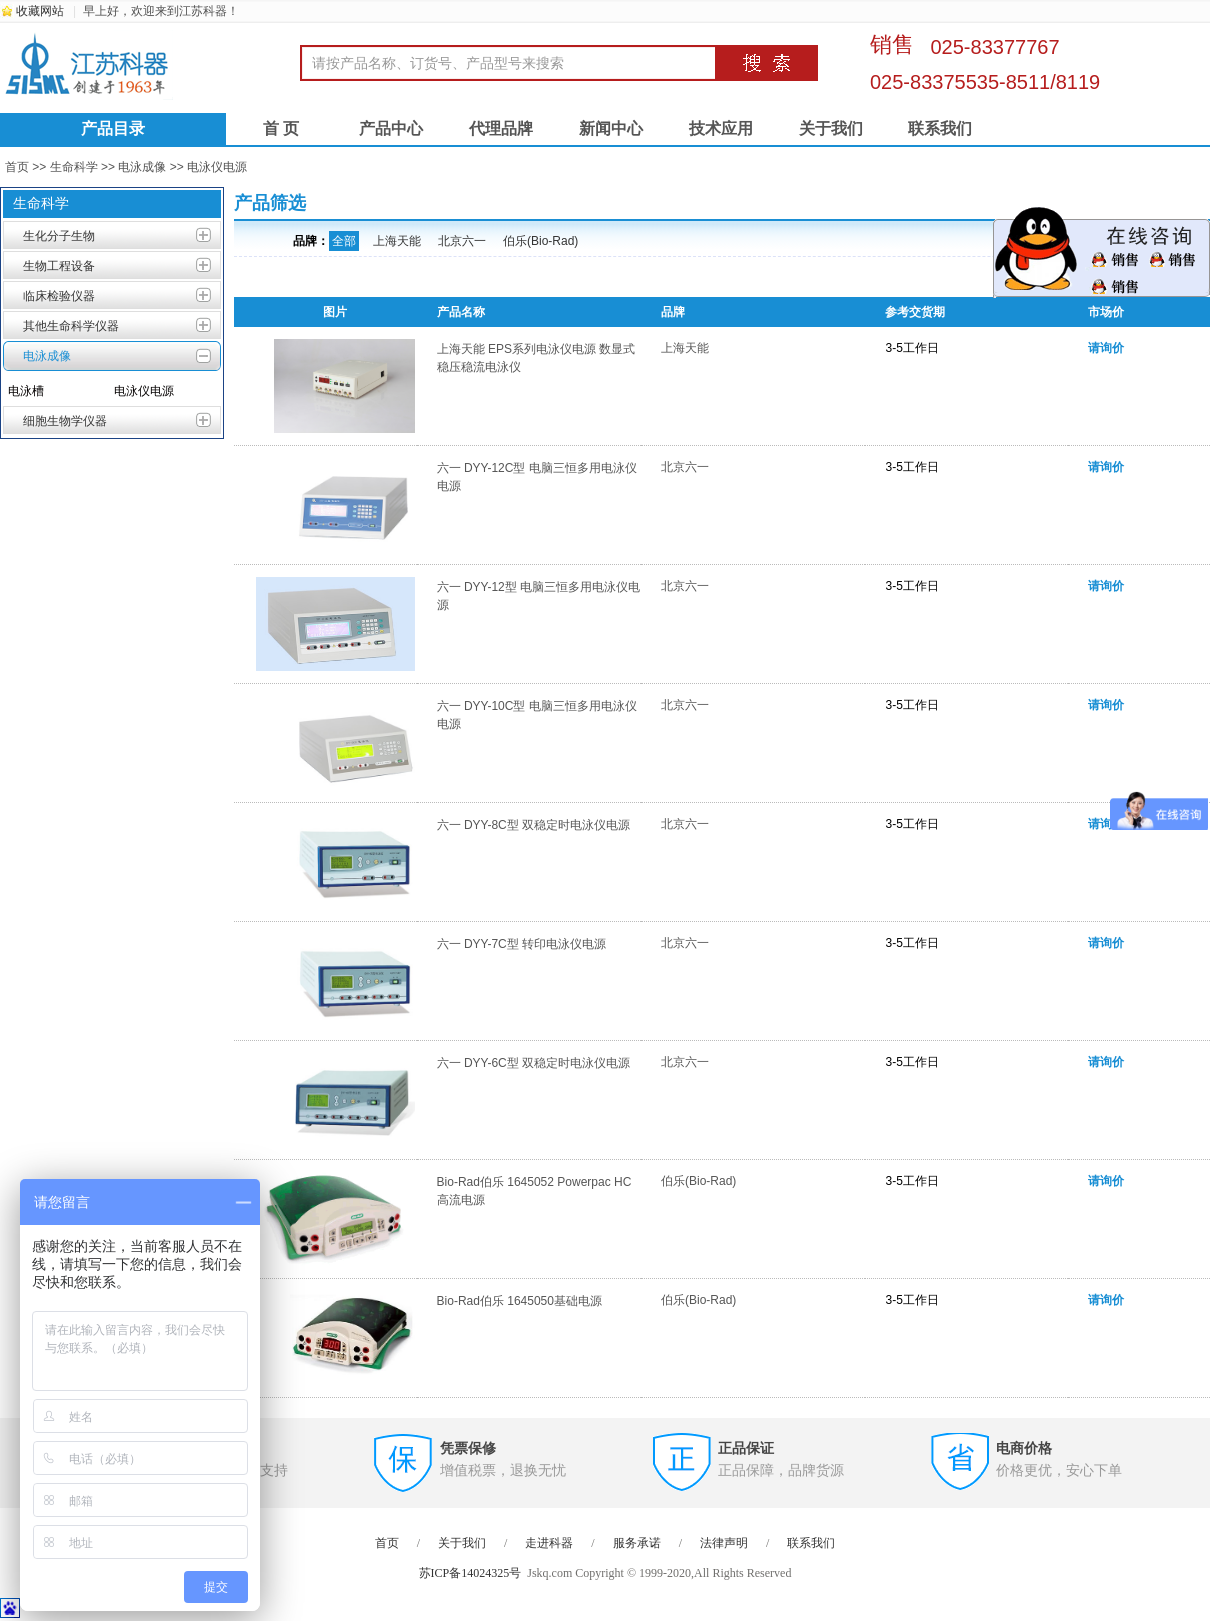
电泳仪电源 (217, 167)
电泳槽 (26, 391)
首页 (17, 167)
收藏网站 (40, 11)
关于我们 (831, 128)
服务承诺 (637, 1543)
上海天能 (397, 241)
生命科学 (74, 167)
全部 (344, 241)
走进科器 (549, 1543)
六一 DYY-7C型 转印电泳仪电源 (522, 944)
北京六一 (462, 241)
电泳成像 (142, 167)
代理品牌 (501, 128)
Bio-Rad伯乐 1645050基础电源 (519, 1301)
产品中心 (391, 128)
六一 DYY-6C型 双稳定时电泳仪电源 (534, 1063)
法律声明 (724, 1543)
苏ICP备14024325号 (470, 1573)
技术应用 (721, 128)
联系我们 (940, 128)
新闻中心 (611, 128)
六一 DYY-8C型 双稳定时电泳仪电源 (534, 825)
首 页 (281, 128)
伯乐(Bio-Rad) (540, 241)
